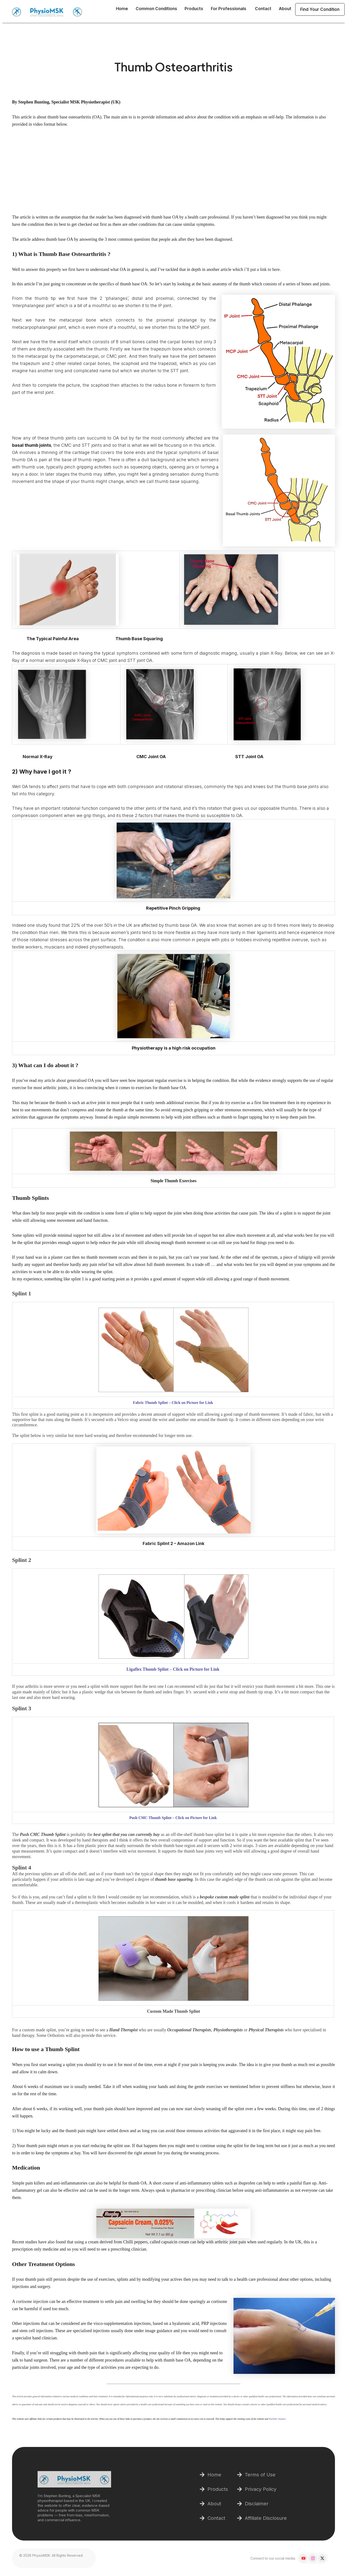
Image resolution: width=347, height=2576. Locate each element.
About (285, 8)
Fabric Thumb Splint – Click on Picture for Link (173, 1403)
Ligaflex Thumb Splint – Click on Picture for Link (174, 1669)
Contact (263, 8)
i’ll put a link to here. (262, 269)
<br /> (173, 173)
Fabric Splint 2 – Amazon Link (173, 1543)
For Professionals (229, 8)
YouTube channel (277, 2419)
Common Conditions (156, 8)
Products (194, 8)
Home (122, 8)
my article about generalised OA (66, 1080)
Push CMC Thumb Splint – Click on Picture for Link (173, 1818)
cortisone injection (32, 2301)
